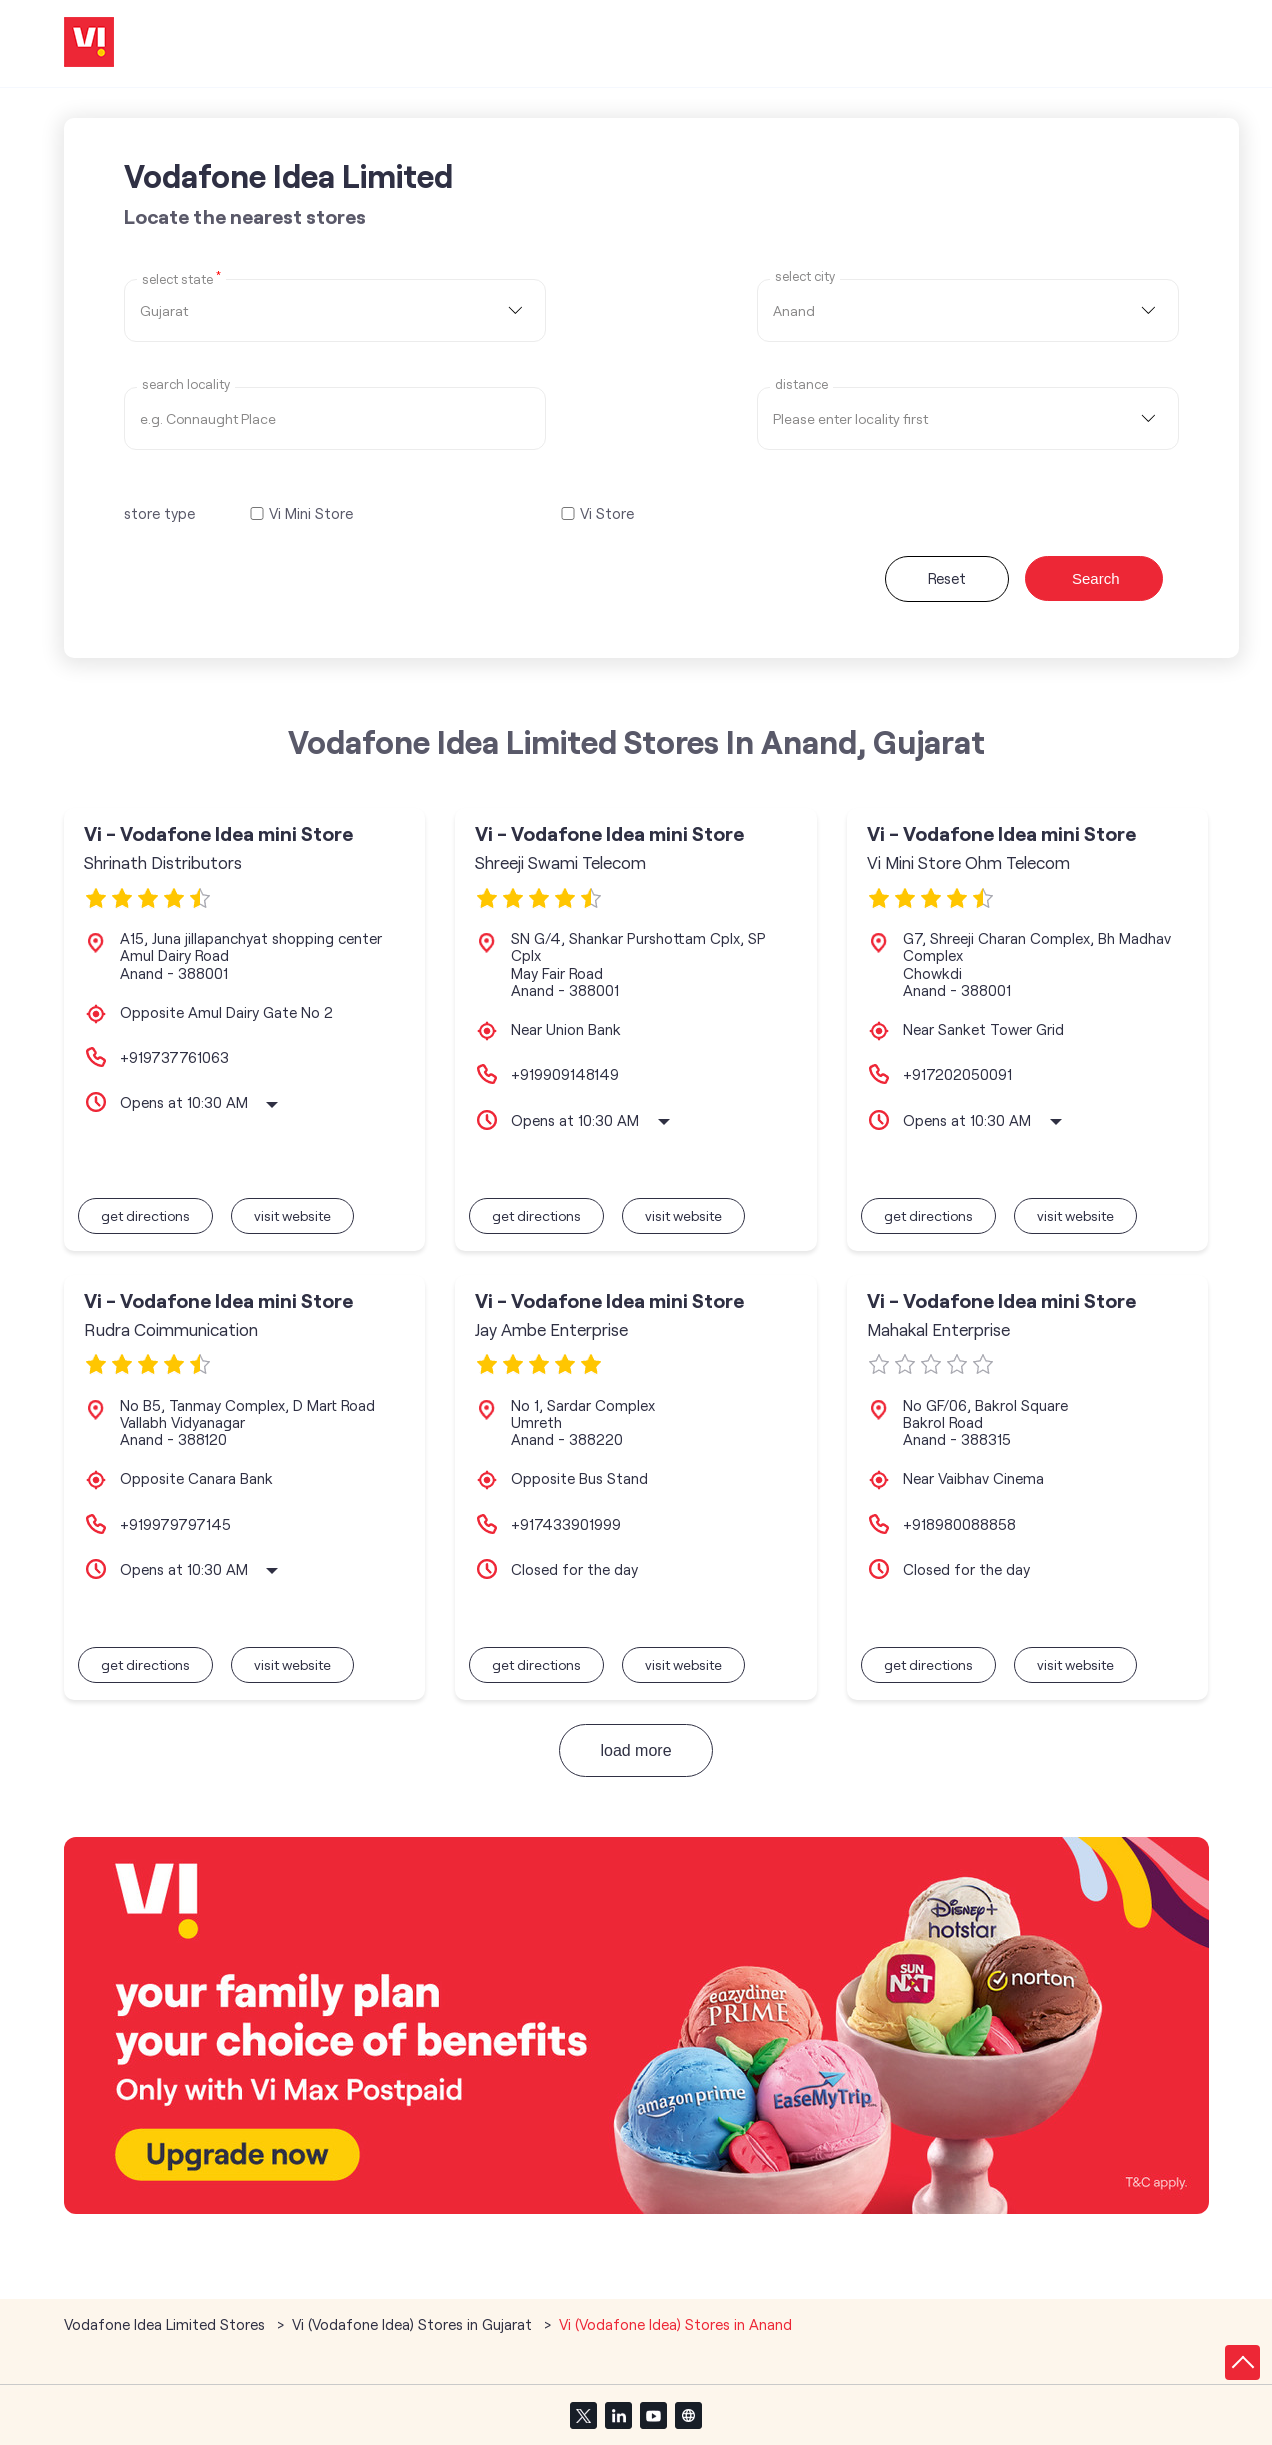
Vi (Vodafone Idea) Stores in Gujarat (412, 2324)
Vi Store (607, 513)
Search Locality (186, 384)
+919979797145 (175, 1524)
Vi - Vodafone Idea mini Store (218, 833)
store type (159, 513)
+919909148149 (565, 1074)
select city (805, 276)
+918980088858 (959, 1524)
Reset (947, 578)
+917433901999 (566, 1524)
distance (801, 384)
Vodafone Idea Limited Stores (166, 2324)
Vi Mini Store (311, 513)
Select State (181, 278)
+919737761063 (174, 1057)
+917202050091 (957, 1074)
